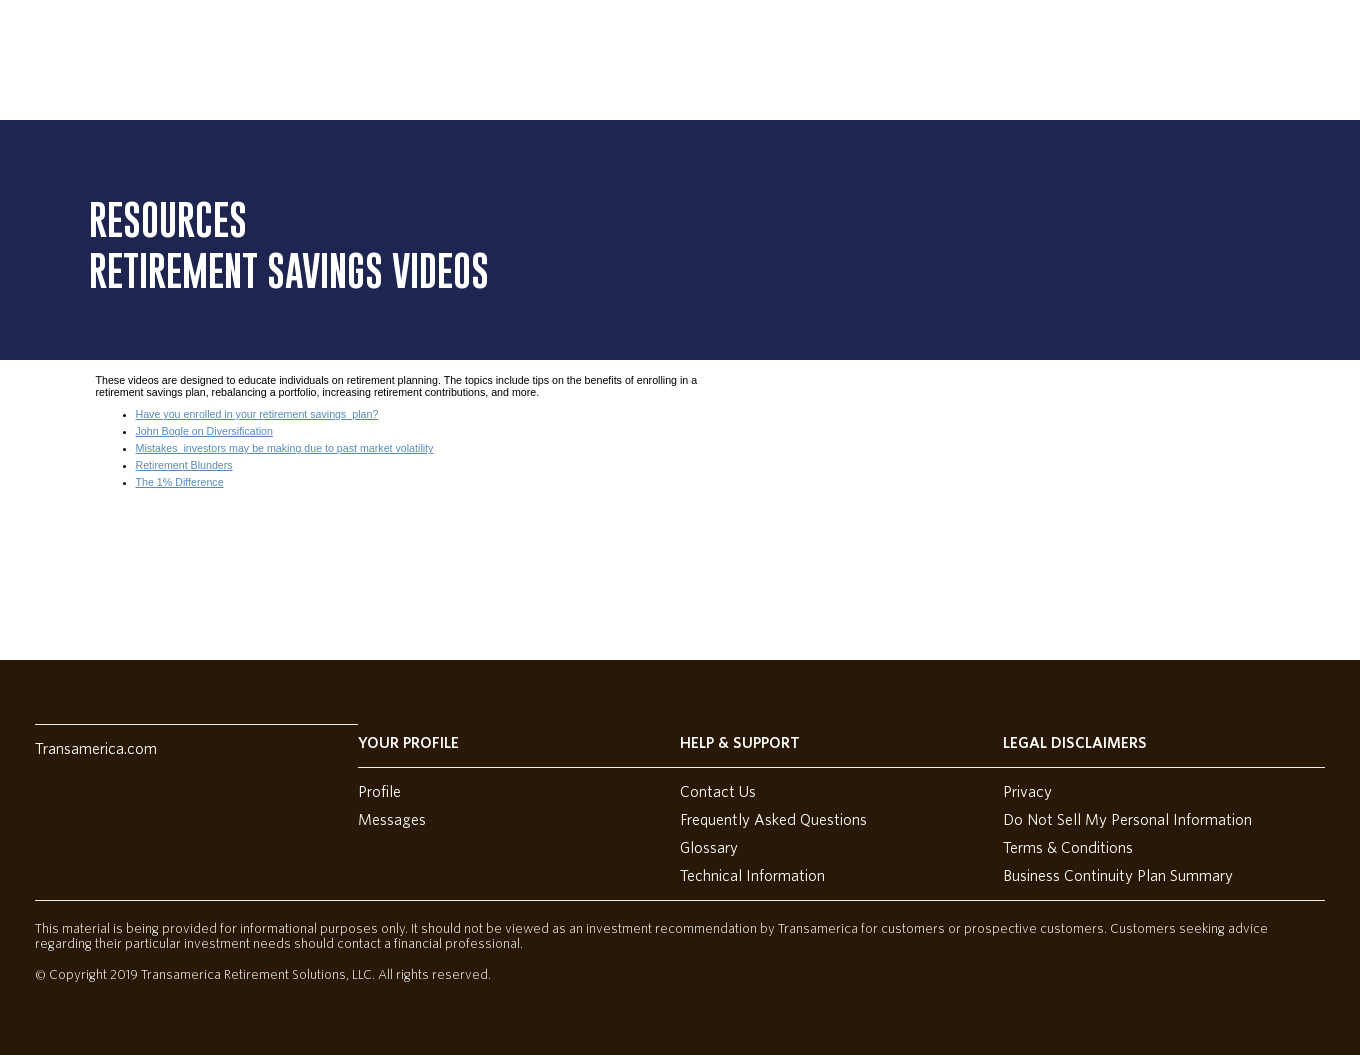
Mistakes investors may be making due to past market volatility (285, 448)
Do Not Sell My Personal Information (1127, 820)
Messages (392, 820)
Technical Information (752, 876)
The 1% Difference (180, 482)
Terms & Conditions (1068, 848)
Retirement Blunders (184, 465)
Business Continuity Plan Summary (1118, 876)
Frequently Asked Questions (773, 820)
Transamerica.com (96, 749)
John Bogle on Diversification (204, 431)
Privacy (1027, 792)
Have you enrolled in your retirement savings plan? (257, 414)
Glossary (709, 848)
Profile (379, 792)
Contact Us (718, 792)
